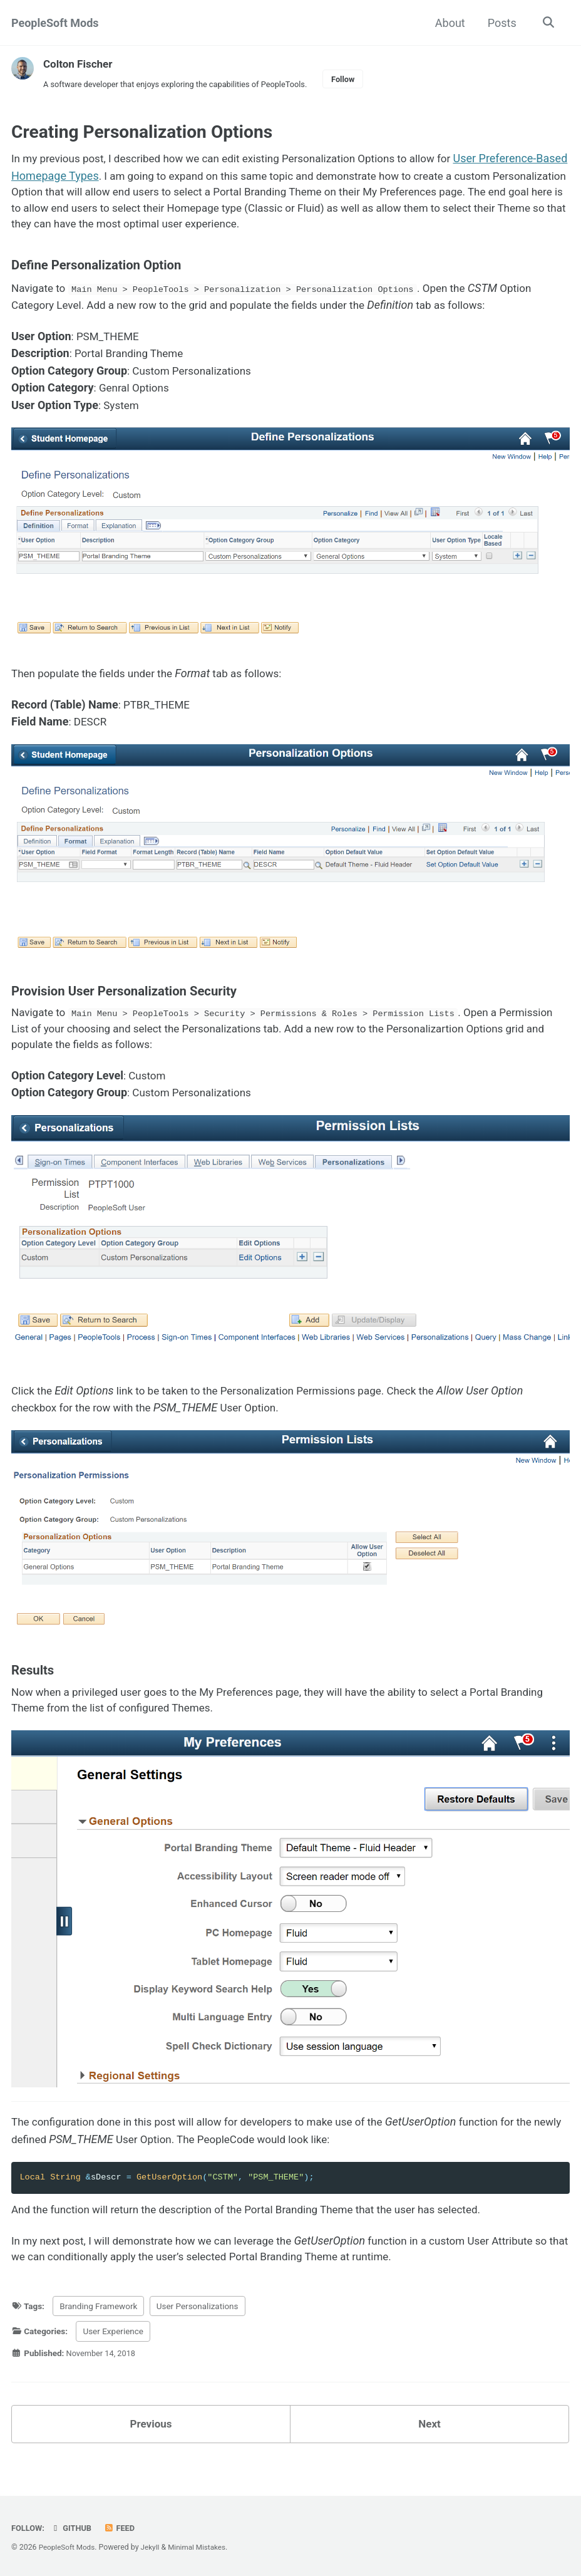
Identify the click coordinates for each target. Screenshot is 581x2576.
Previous (151, 2441)
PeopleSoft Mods (55, 22)
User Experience (113, 2348)
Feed (123, 2528)
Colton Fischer (79, 63)
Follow (360, 80)
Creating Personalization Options (141, 133)
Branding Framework (98, 2323)
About (448, 22)
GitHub (73, 2528)
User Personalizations (198, 2323)
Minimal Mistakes (202, 2547)
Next (429, 2441)
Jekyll (154, 2547)
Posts (500, 22)
